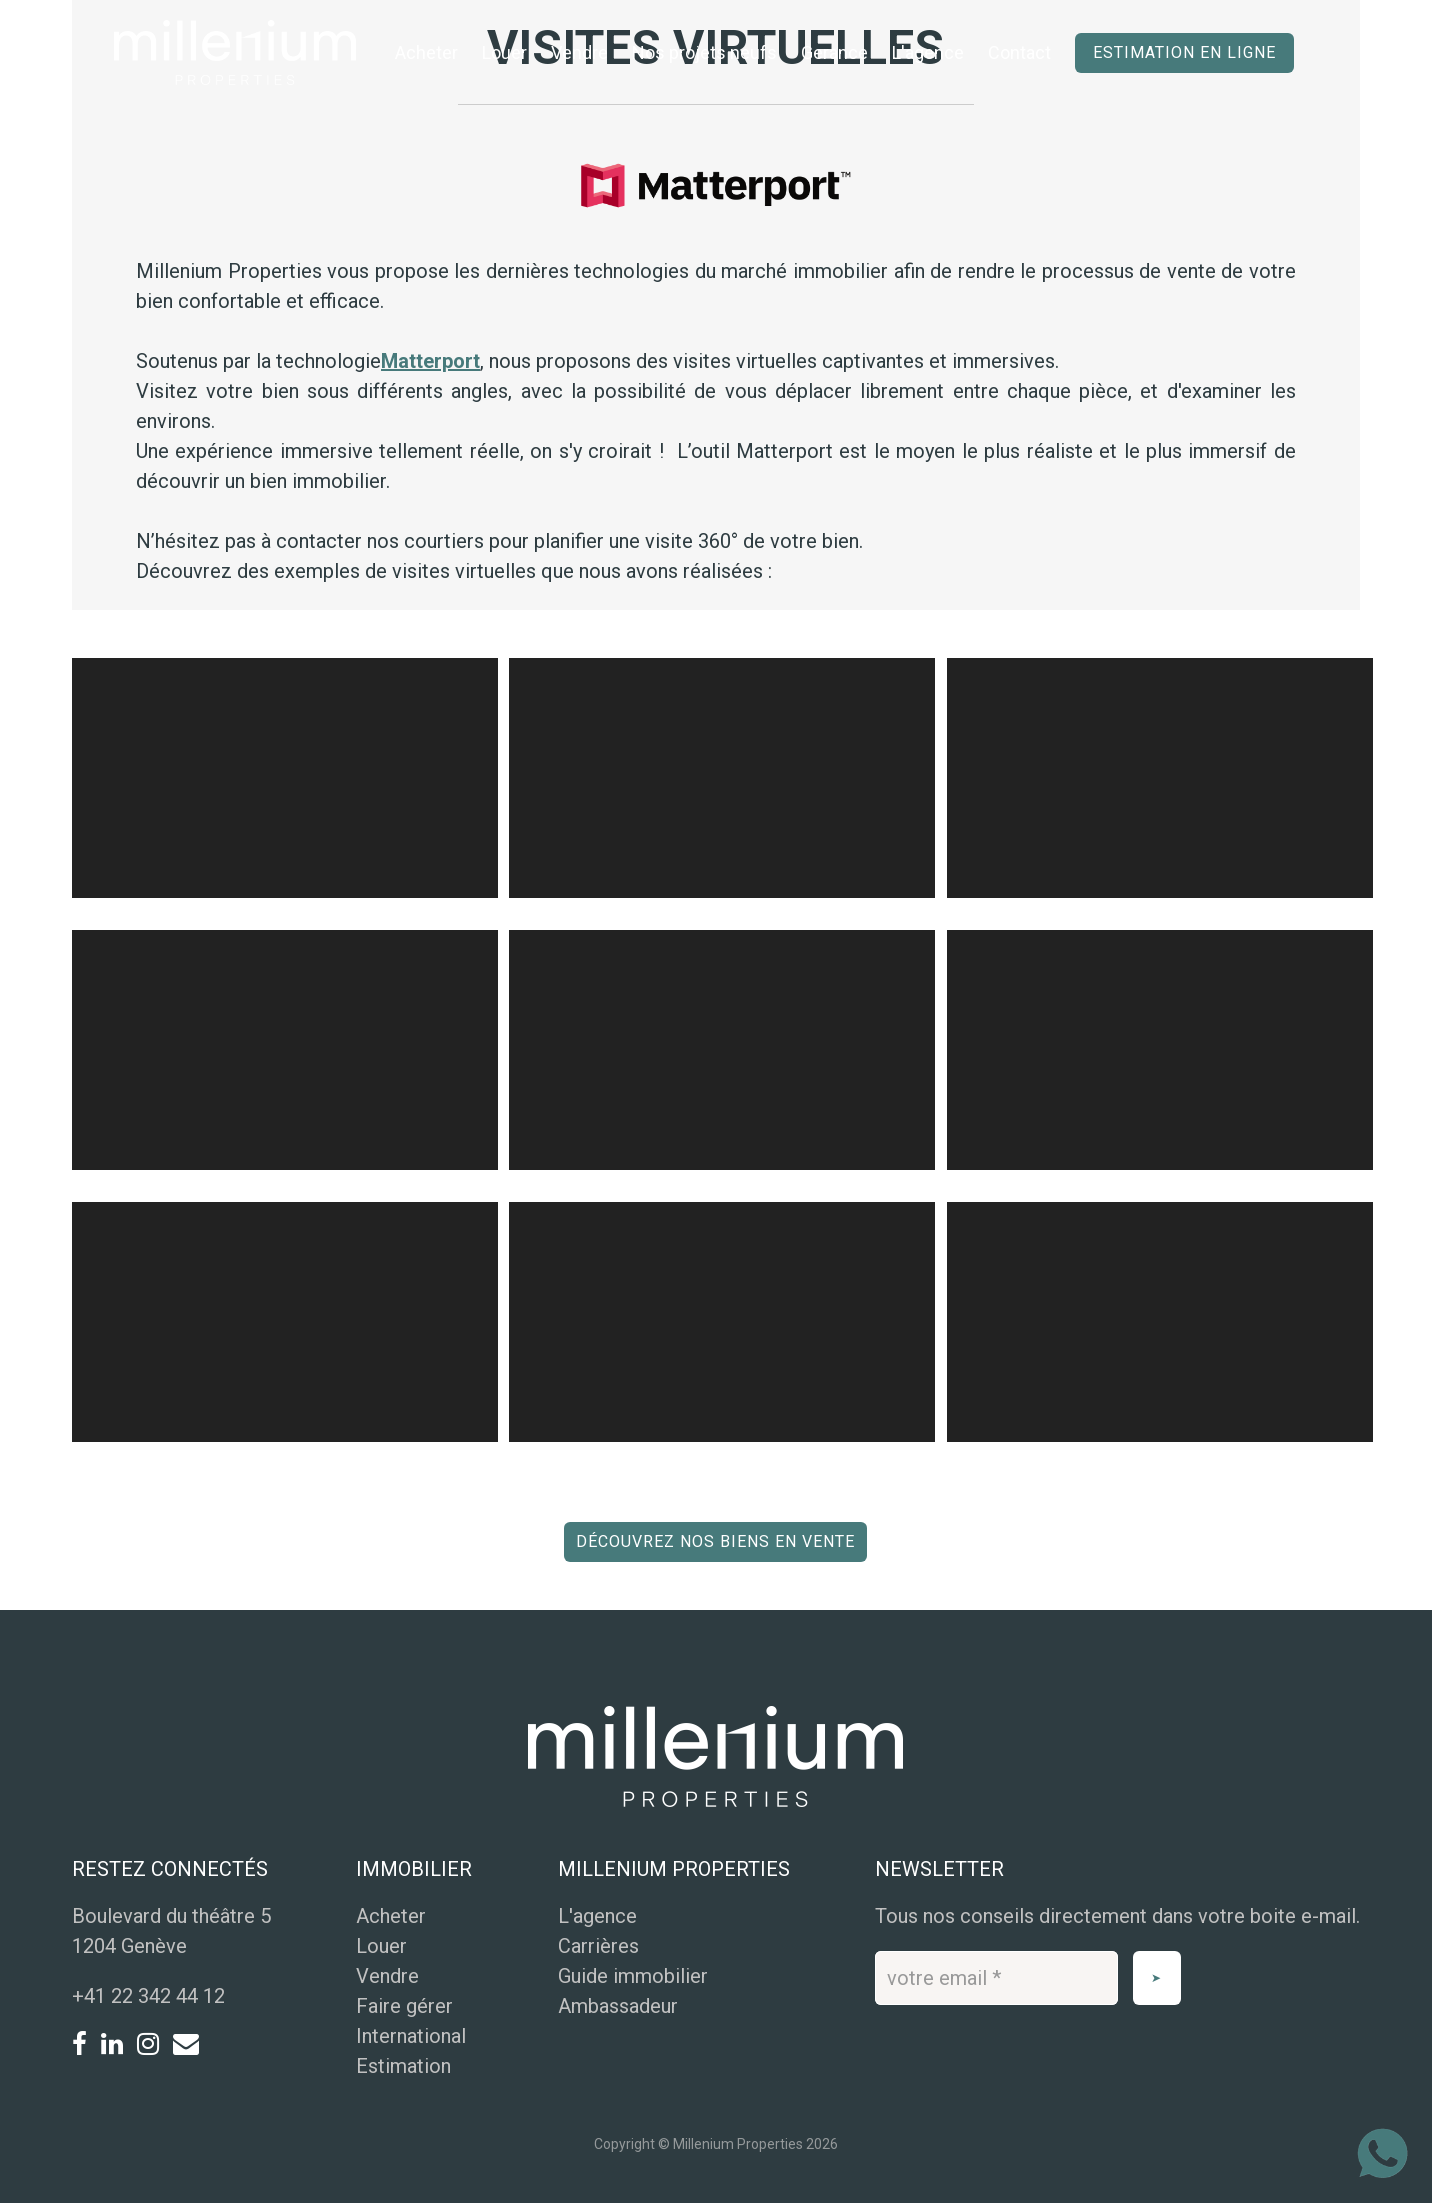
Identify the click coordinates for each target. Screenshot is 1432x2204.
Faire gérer (404, 2006)
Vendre (579, 52)
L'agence (928, 52)
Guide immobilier (633, 1976)
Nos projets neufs (704, 52)
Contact (1019, 52)
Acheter (426, 52)
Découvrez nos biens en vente (715, 1541)
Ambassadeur (618, 2006)
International (411, 2036)
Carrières (598, 1946)
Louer (504, 52)
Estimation (403, 2066)
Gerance (834, 52)
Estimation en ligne (1184, 52)
